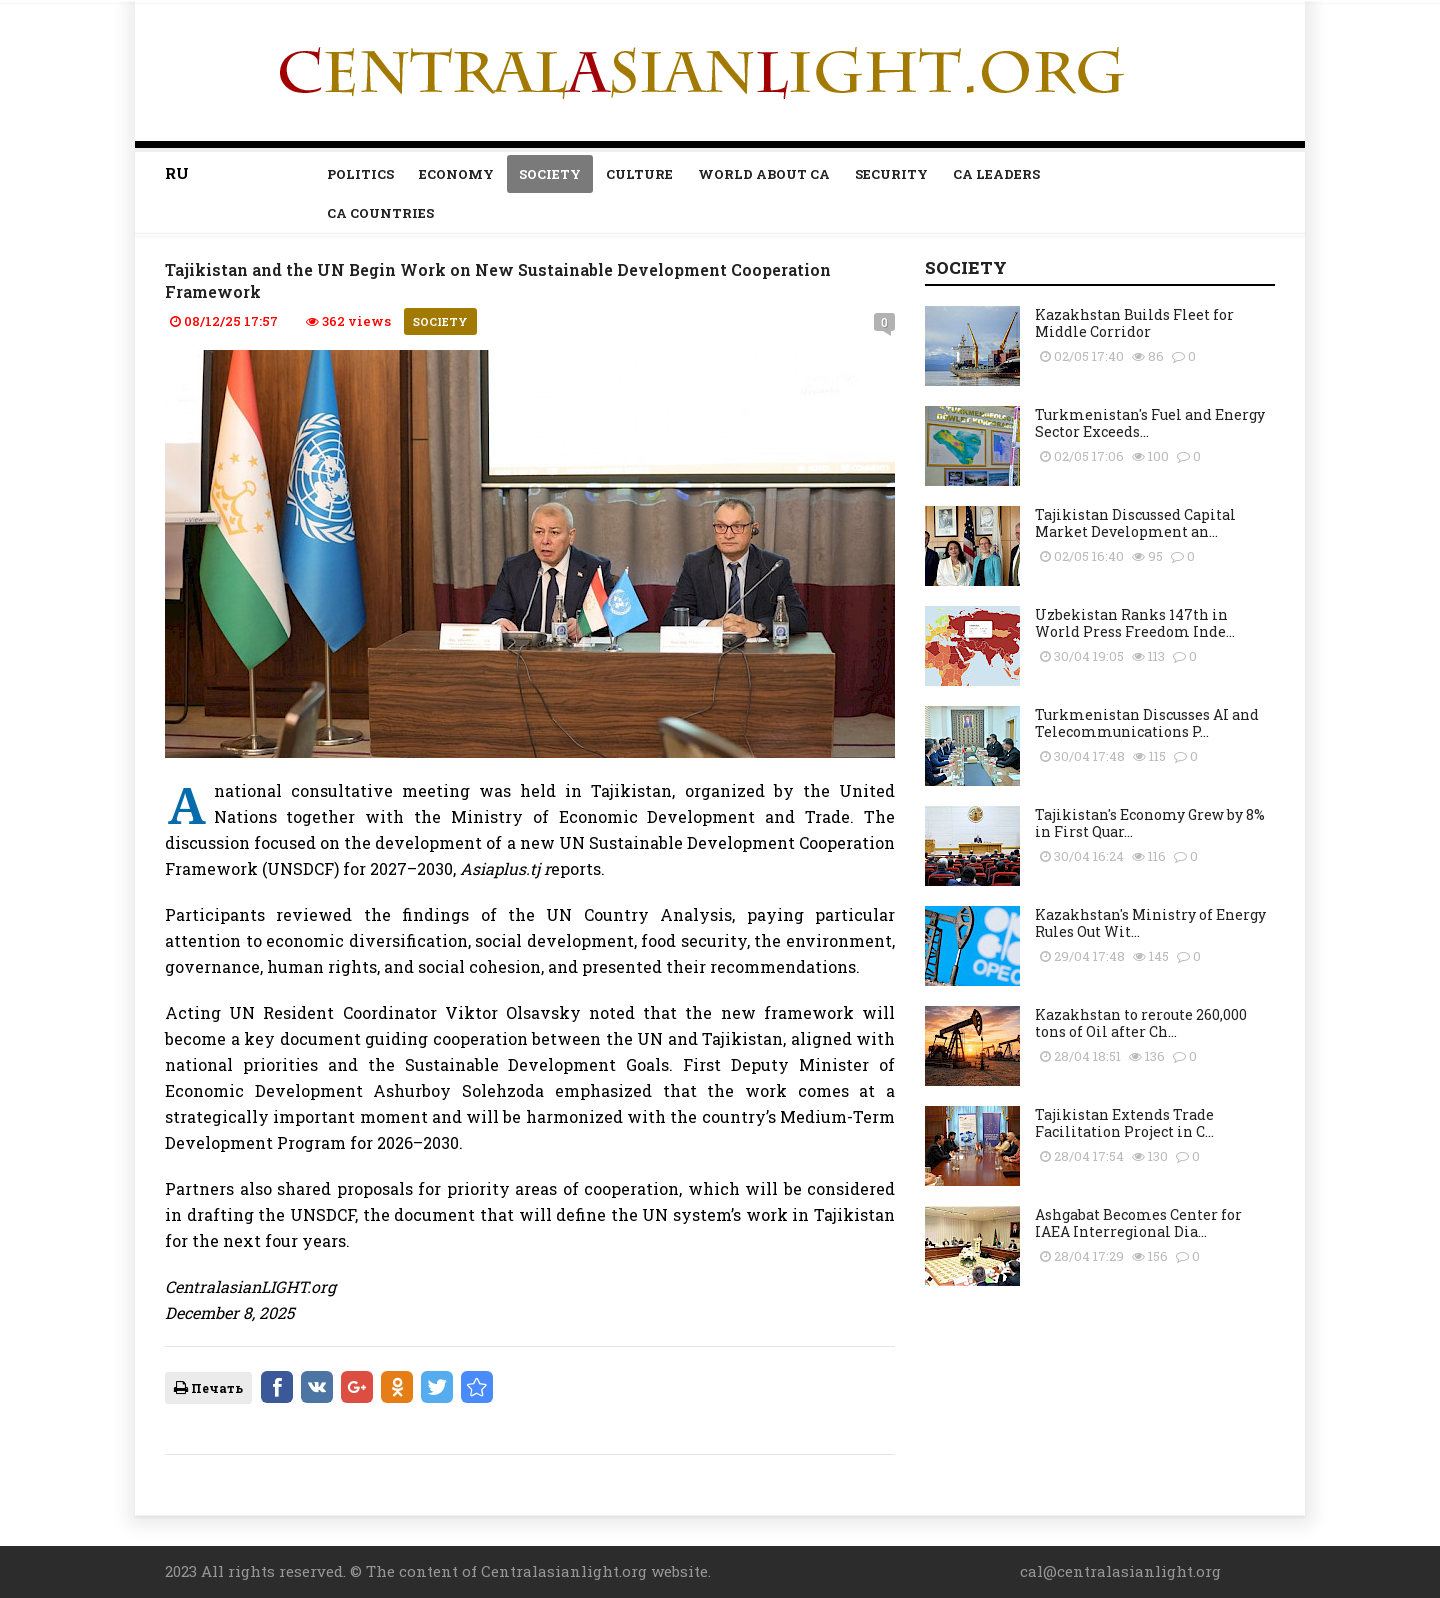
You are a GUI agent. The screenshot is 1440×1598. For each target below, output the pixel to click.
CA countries (380, 213)
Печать (208, 1388)
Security (891, 174)
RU (177, 173)
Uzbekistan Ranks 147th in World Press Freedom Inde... (1135, 623)
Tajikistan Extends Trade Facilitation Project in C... (1124, 1123)
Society (550, 174)
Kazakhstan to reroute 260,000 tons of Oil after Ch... (1141, 1023)
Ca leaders (996, 174)
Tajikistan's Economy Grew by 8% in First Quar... (1150, 823)
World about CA (764, 174)
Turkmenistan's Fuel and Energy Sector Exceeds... (1150, 423)
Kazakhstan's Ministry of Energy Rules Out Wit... (1150, 923)
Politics (360, 174)
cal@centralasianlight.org (1120, 1571)
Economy (456, 174)
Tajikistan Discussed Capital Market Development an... (1135, 523)
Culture (639, 174)
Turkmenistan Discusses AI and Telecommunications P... (1147, 723)
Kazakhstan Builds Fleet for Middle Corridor (1134, 323)
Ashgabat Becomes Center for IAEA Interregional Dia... (1138, 1223)
